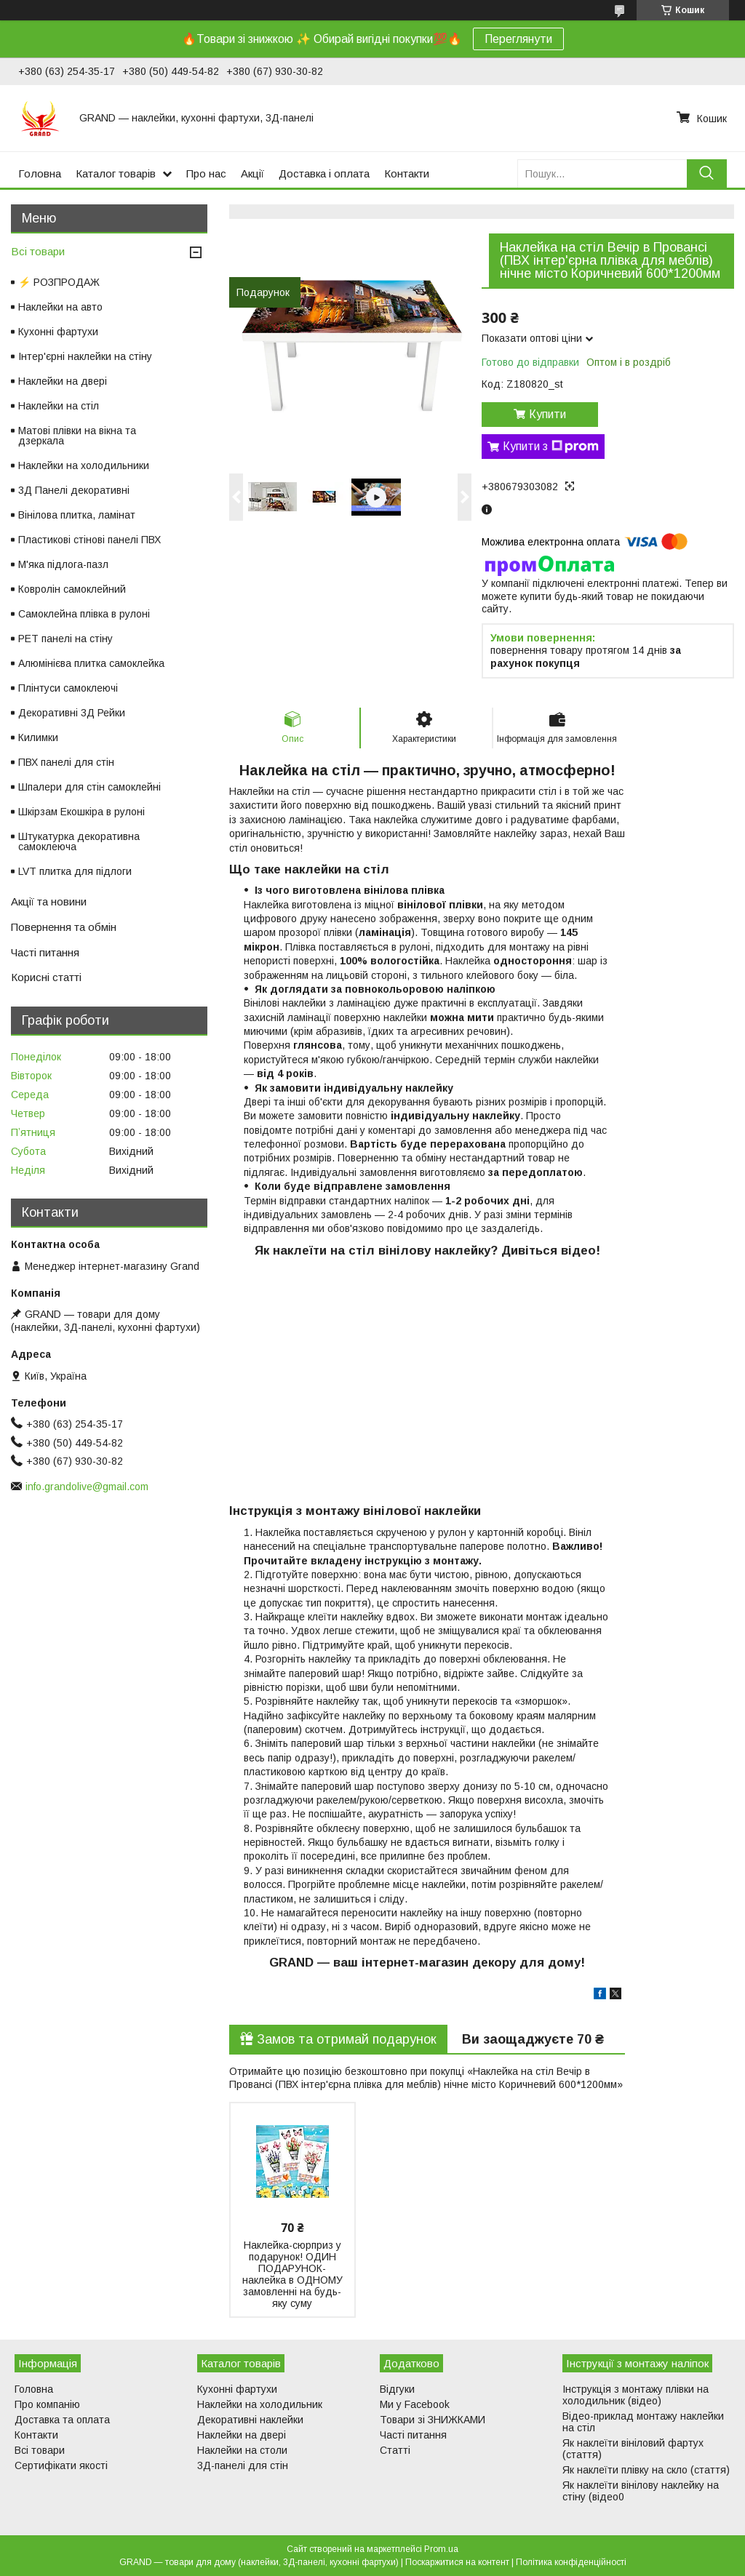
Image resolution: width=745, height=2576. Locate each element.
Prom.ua (441, 2549)
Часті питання (45, 952)
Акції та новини (49, 901)
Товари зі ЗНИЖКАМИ (432, 2419)
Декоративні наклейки (250, 2419)
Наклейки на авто (60, 307)
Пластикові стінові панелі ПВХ (89, 539)
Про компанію (47, 2404)
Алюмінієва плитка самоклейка (91, 663)
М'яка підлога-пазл (63, 564)
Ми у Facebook (415, 2404)
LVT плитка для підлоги (75, 871)
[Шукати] (707, 173)
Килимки (38, 737)
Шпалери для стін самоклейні (89, 787)
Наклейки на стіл (58, 406)
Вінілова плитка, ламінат (76, 515)
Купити (547, 414)
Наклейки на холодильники (83, 465)
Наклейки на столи (242, 2450)
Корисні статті (46, 977)
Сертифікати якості (61, 2465)
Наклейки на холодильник (259, 2404)
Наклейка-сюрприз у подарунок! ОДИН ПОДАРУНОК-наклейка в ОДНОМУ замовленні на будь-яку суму (292, 2274)
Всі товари (38, 251)
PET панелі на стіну (65, 638)
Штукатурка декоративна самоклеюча (79, 841)
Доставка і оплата (324, 173)
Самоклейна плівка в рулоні (84, 614)
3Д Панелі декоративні (74, 490)
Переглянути (518, 39)
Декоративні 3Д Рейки (71, 713)
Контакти (406, 173)
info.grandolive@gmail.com (86, 1486)
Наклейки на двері (62, 381)
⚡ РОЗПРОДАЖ (59, 282)
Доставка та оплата (62, 2419)
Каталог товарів (116, 173)
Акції (252, 173)
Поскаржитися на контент (457, 2562)
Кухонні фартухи (58, 331)
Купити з (551, 446)
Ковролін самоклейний (72, 589)
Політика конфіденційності (571, 2562)
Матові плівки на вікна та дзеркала (77, 436)
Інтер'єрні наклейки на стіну (85, 356)
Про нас (206, 173)
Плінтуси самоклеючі (68, 688)
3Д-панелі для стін (242, 2465)
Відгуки (397, 2389)
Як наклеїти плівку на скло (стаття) (646, 2470)
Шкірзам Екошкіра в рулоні (81, 811)
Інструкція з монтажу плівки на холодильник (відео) (635, 2395)
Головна (39, 173)
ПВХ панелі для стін (66, 762)
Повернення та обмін (63, 927)
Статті (395, 2450)
